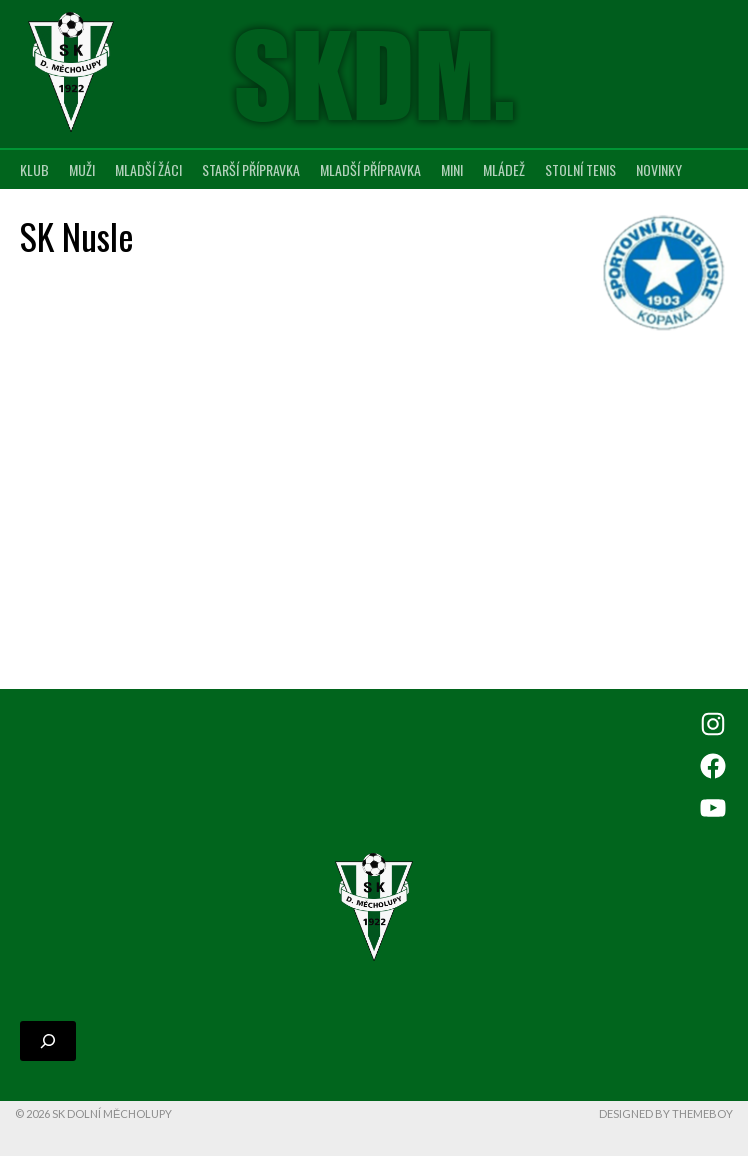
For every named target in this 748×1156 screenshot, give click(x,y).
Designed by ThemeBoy (666, 1113)
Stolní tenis (580, 169)
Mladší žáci (148, 169)
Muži (82, 169)
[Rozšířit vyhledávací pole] (48, 1041)
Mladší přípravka (370, 169)
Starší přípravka (251, 169)
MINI (452, 169)
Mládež (504, 169)
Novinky (659, 169)
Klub (34, 169)
